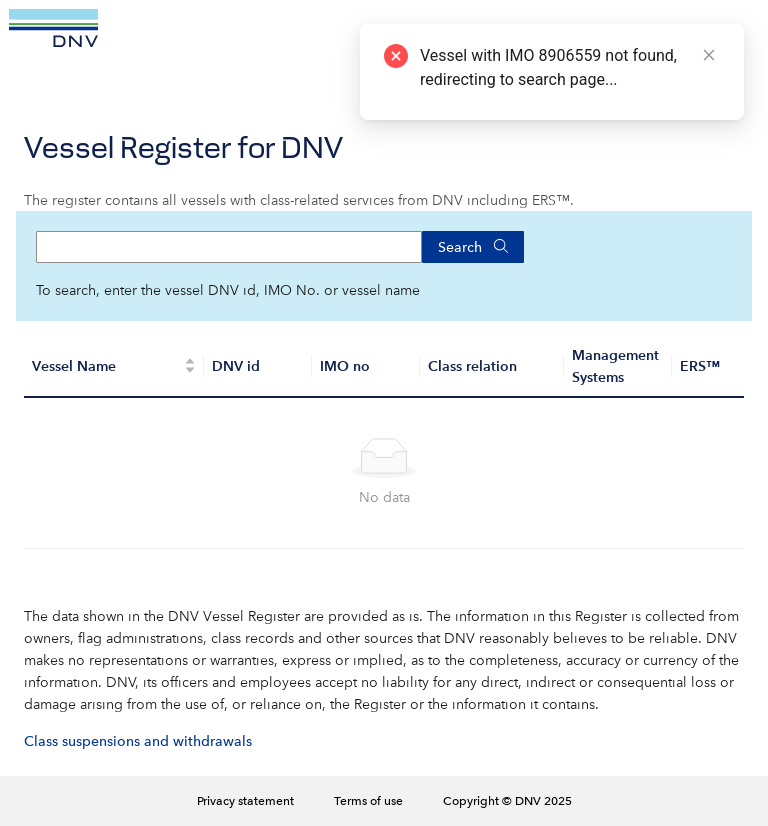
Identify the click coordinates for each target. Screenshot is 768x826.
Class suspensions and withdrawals (138, 741)
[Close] (709, 55)
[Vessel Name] (114, 367)
